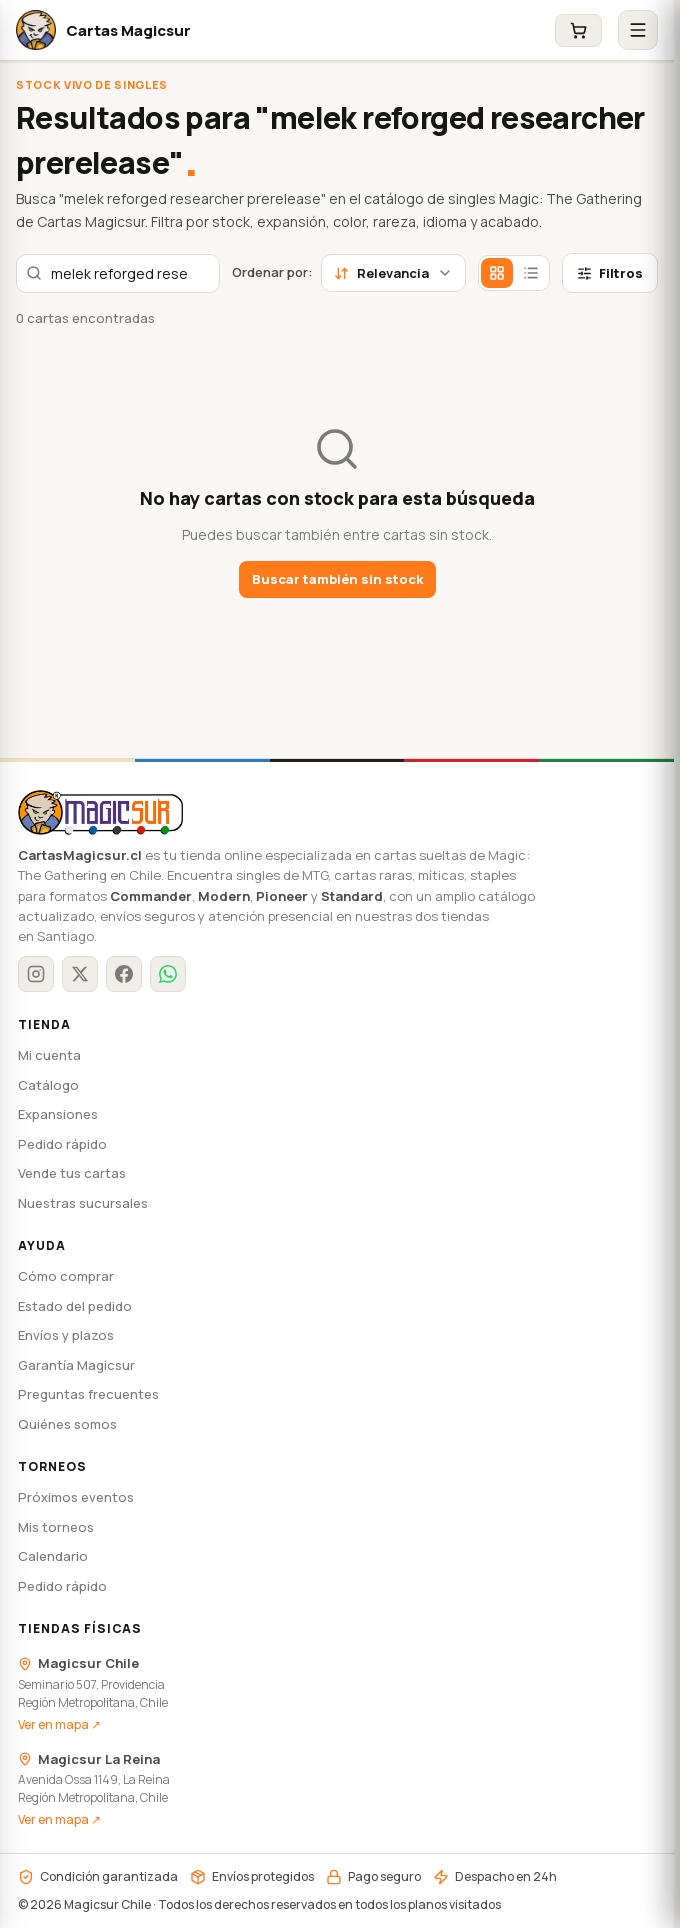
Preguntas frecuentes (88, 1394)
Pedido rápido (62, 1144)
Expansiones (58, 1114)
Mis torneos (56, 1527)
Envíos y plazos (66, 1335)
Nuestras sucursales (83, 1203)
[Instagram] (36, 974)
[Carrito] (578, 30)
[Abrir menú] (638, 30)
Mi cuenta (49, 1055)
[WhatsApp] (168, 974)
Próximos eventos (76, 1497)
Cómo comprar (66, 1276)
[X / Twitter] (80, 974)
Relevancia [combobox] (393, 273)
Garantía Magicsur (76, 1365)
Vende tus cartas (72, 1173)
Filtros (610, 273)
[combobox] (118, 273)
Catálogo (48, 1085)
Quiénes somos (67, 1424)
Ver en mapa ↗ (59, 1724)
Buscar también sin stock (337, 579)
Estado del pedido (75, 1306)
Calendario (53, 1556)
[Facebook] (124, 974)
